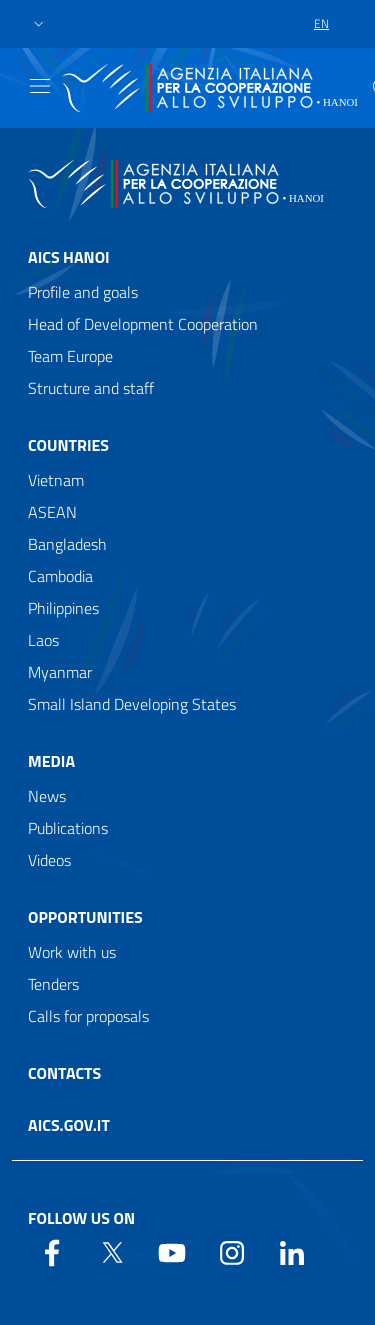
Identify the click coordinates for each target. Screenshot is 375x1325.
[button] (39, 24)
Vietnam (56, 480)
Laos (43, 640)
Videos (49, 860)
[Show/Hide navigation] (40, 86)
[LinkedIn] (292, 1251)
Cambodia (60, 576)
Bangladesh (67, 544)
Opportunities (85, 917)
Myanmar (60, 672)
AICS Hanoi (69, 257)
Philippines (63, 608)
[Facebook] (52, 1251)
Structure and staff (91, 388)
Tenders (53, 984)
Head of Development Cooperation (143, 324)
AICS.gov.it (69, 1125)
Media (51, 761)
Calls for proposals (88, 1016)
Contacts (64, 1073)
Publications (68, 828)
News (47, 796)
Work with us (72, 952)
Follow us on (81, 1218)
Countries (68, 445)
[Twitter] (112, 1251)
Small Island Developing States (132, 704)
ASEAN (52, 512)
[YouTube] (172, 1251)
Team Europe (70, 356)
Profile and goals (83, 292)
